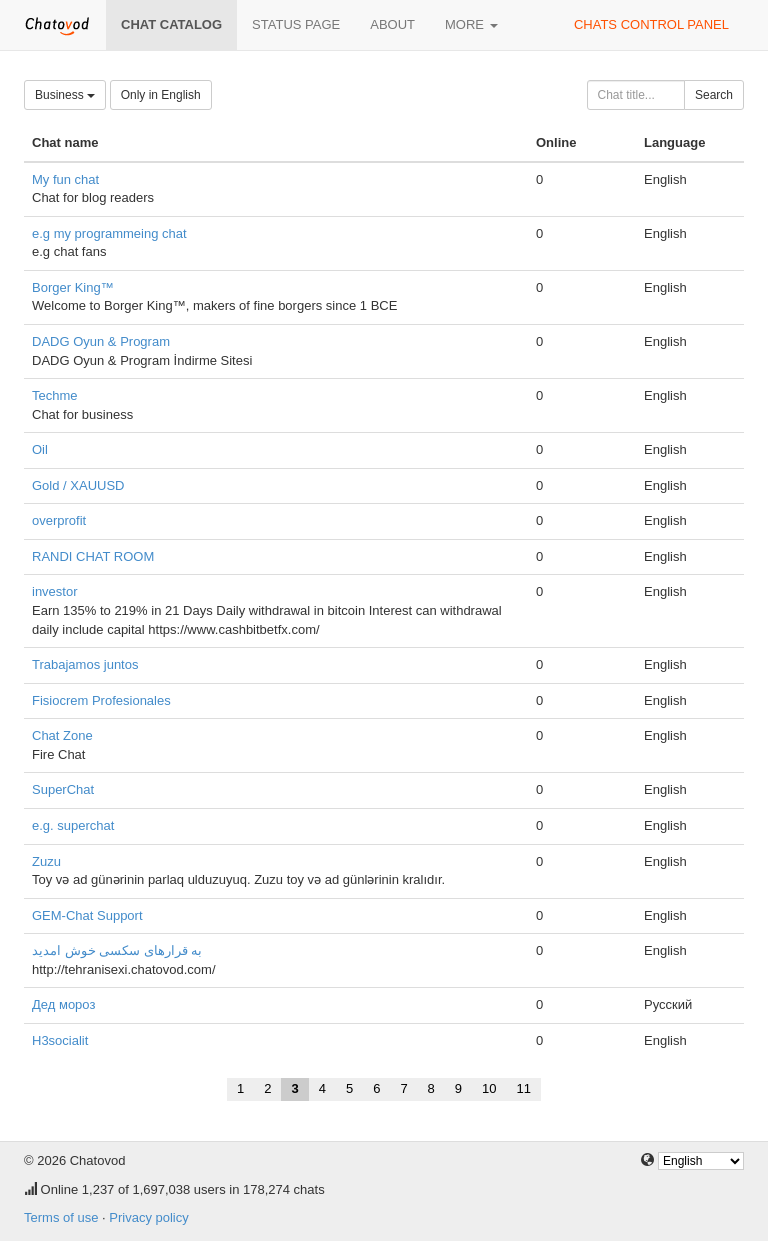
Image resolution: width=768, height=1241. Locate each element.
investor (55, 591)
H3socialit (60, 1040)
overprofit (59, 520)
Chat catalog (171, 24)
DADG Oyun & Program (101, 341)
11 (524, 1088)
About (392, 24)
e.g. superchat (73, 825)
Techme (55, 395)
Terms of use (61, 1217)
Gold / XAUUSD (78, 485)
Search (714, 95)
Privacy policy (148, 1217)
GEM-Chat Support (87, 915)
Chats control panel (651, 24)
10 (489, 1088)
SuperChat (63, 789)
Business (65, 95)
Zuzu (46, 861)
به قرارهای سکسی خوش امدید (117, 950)
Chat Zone (62, 735)
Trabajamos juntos (85, 664)
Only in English (161, 95)
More (471, 24)
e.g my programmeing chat (109, 233)
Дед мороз (63, 1004)
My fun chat (65, 179)
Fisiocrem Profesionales (101, 700)
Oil (40, 449)
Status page (296, 24)
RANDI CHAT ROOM (93, 556)
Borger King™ (73, 287)
